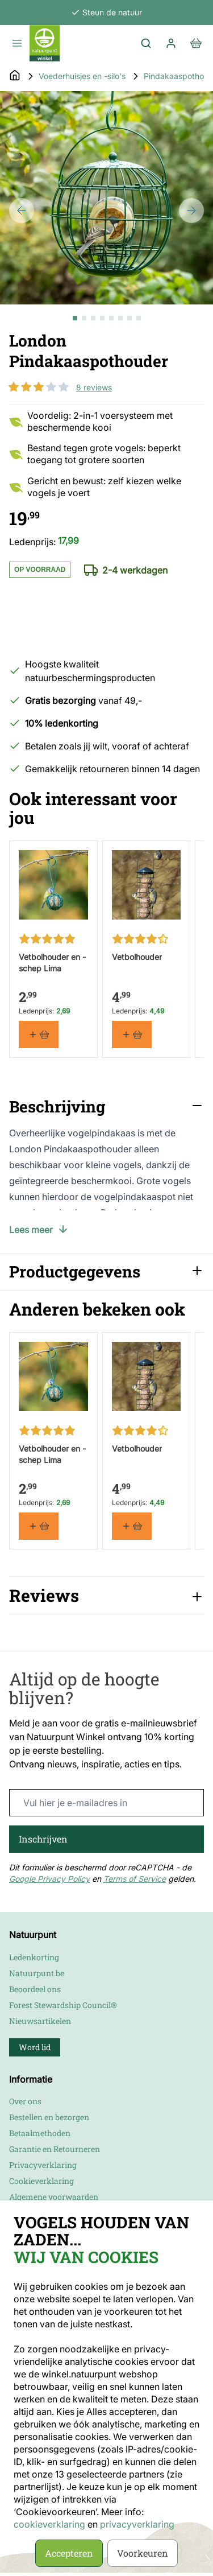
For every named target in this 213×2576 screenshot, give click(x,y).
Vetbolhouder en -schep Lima (52, 961)
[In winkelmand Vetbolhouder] (132, 1034)
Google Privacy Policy (49, 1878)
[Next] (191, 210)
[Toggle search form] (145, 43)
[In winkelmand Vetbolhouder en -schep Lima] (39, 1034)
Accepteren (69, 2553)
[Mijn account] (170, 43)
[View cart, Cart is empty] (195, 43)
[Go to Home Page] (14, 76)
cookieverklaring (50, 2524)
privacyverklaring (137, 2524)
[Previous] (21, 210)
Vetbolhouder (137, 956)
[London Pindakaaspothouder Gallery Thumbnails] (107, 318)
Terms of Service (134, 1878)
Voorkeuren (142, 2553)
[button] (38, 387)
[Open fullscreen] (106, 197)
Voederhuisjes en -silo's (82, 76)
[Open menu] (17, 43)
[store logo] (45, 43)
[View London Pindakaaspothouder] (75, 318)
